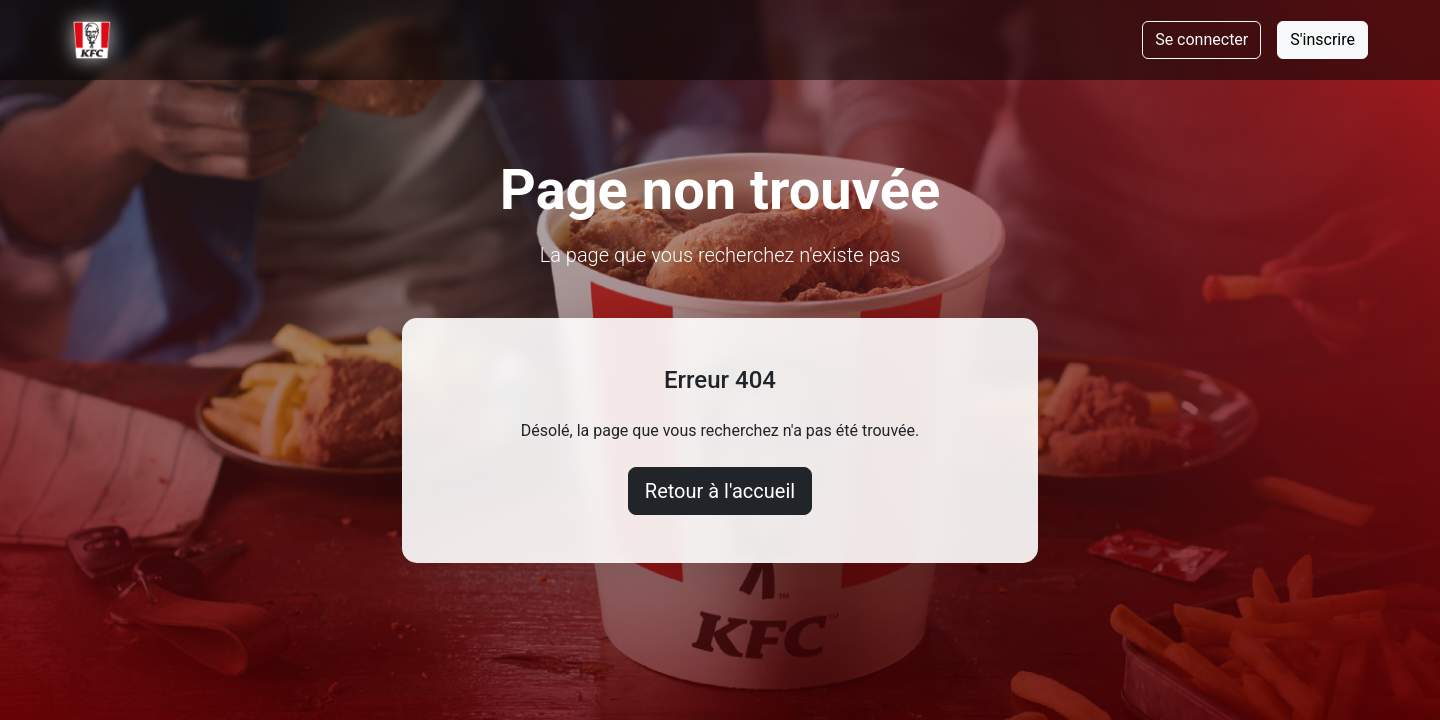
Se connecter (1201, 39)
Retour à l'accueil (720, 491)
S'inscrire (1322, 39)
